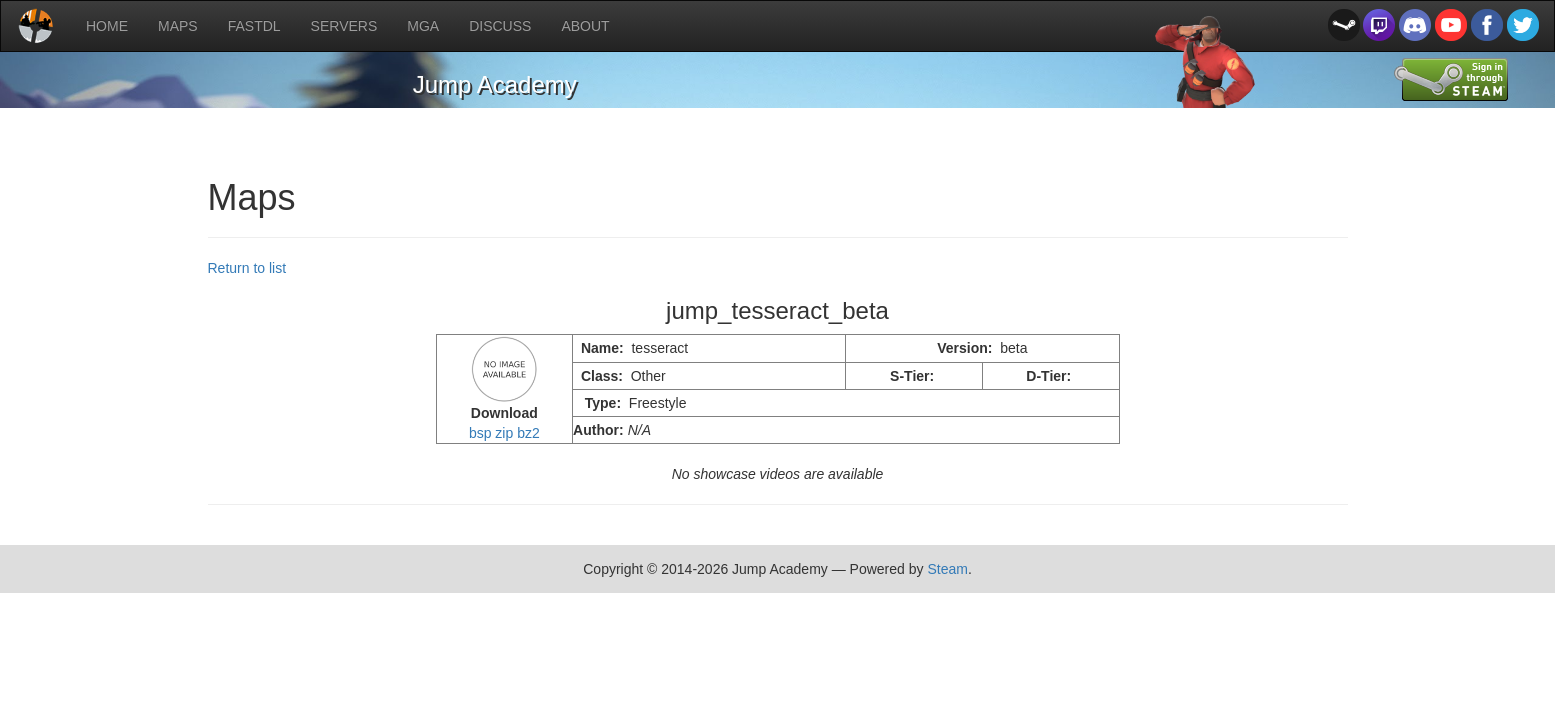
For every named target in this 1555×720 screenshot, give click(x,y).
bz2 (528, 433)
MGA (423, 26)
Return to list (247, 268)
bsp (480, 433)
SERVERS (344, 26)
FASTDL (254, 26)
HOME (107, 26)
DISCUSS (500, 26)
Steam (947, 569)
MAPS (178, 26)
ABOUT (585, 26)
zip (504, 433)
